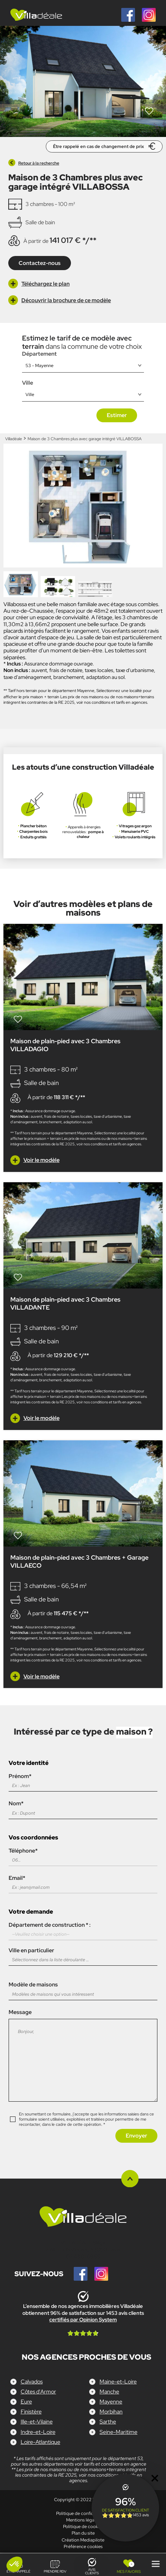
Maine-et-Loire (118, 2381)
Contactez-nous (40, 263)
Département (39, 354)
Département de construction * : (83, 1931)
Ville (27, 382)
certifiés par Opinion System (83, 2319)
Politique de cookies (83, 2526)
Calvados (32, 2381)
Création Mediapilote (83, 2540)
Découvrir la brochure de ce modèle (59, 300)
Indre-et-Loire (38, 2432)
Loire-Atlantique (40, 2442)
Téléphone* (83, 1855)
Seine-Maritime (118, 2432)
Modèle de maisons (83, 1989)
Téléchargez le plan (39, 283)
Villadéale (13, 439)
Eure (26, 2401)
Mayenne (111, 2401)
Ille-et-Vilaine (37, 2421)
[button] (14, 2564)
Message (83, 2059)
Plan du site (83, 2533)
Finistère (31, 2411)
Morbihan (111, 2411)
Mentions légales (83, 2520)
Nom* (83, 1808)
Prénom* (83, 1781)
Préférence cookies (83, 2546)
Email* (83, 1883)
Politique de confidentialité (83, 2513)
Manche (109, 2391)
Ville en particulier (83, 1955)
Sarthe (108, 2421)
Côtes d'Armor (38, 2391)
